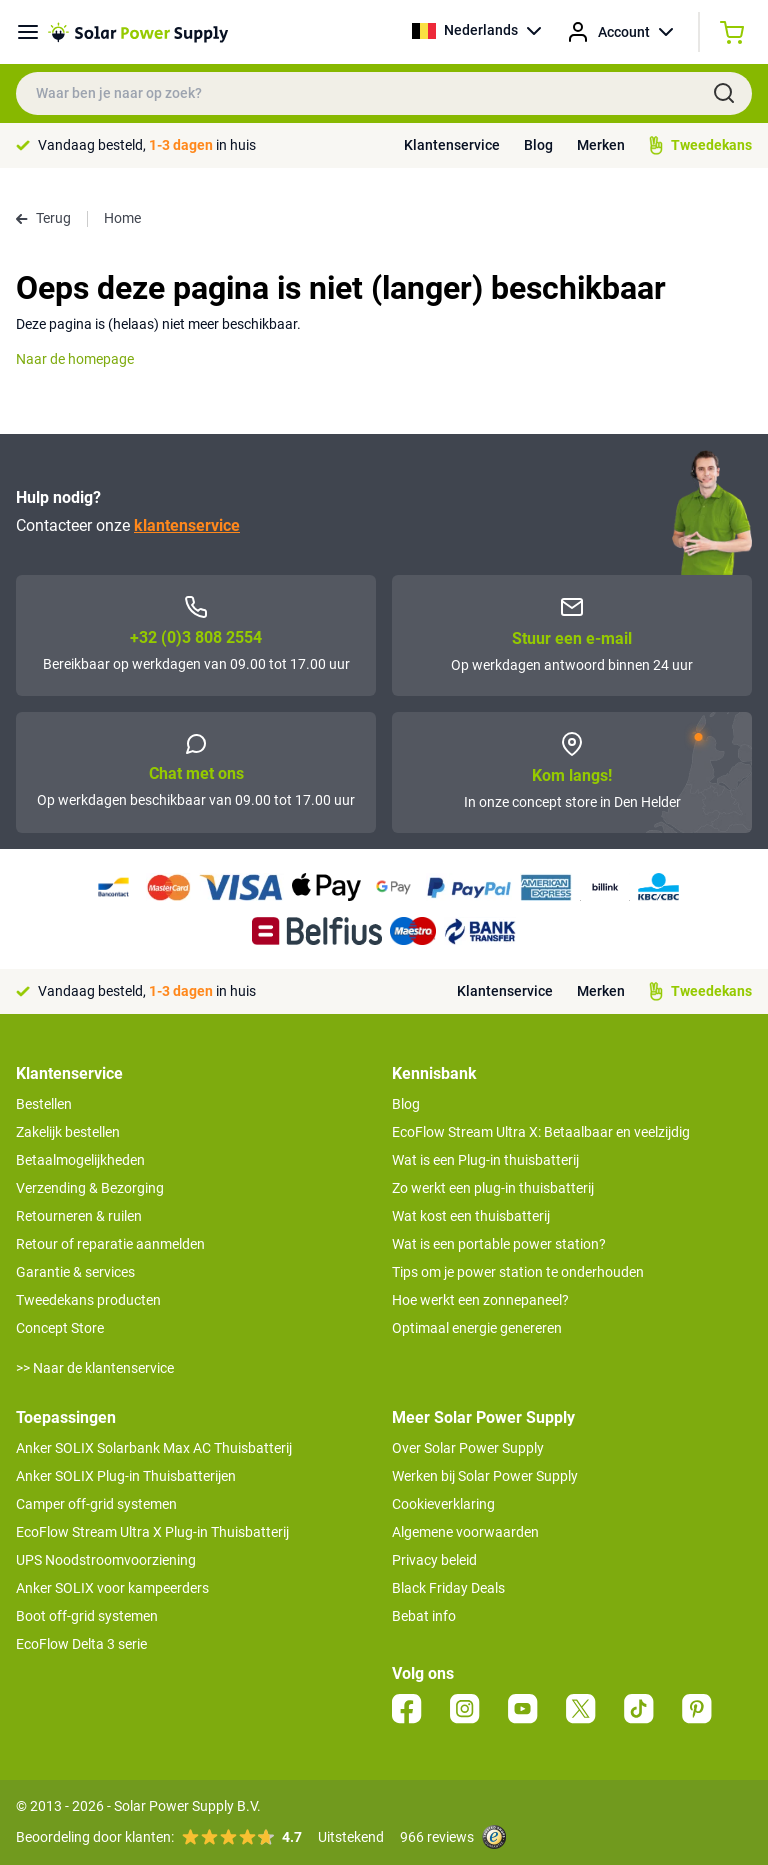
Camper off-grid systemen (96, 1504)
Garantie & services (75, 1272)
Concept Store (60, 1328)
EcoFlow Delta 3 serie (81, 1644)
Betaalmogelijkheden (80, 1160)
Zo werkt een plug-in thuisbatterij (493, 1188)
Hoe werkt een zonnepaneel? (480, 1300)
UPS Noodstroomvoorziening (106, 1560)
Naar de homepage (75, 359)
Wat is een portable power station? (499, 1244)
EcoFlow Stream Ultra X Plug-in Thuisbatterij (152, 1532)
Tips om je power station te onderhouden (518, 1272)
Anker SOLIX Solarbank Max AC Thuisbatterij (154, 1448)
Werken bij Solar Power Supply (485, 1476)
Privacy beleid (434, 1560)
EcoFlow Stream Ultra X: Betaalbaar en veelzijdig (541, 1132)
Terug (43, 218)
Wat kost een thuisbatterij (471, 1216)
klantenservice (187, 525)
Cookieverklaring (443, 1504)
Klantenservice (452, 145)
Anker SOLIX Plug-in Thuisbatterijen (126, 1476)
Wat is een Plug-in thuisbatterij (485, 1160)
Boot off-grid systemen (87, 1616)
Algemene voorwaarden (465, 1532)
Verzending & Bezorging (90, 1188)
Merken (601, 145)
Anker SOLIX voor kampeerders (112, 1588)
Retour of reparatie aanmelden (110, 1244)
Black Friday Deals (448, 1588)
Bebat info (424, 1616)
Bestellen (44, 1104)
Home (122, 218)
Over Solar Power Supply (468, 1448)
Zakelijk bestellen (68, 1132)
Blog (538, 145)
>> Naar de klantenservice (95, 1368)
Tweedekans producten (88, 1300)
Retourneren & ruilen (79, 1216)
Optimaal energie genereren (477, 1328)
